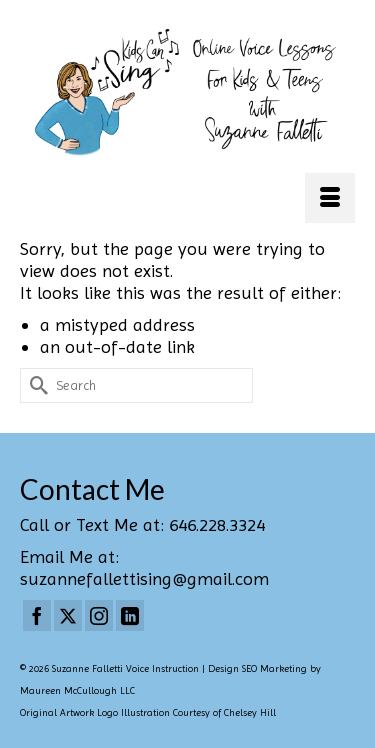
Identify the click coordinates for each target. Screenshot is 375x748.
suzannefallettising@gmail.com (144, 578)
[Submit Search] (35, 385)
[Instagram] (99, 616)
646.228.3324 (217, 524)
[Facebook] (37, 616)
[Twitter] (68, 616)
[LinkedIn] (130, 616)
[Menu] (330, 198)
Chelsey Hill (250, 712)
